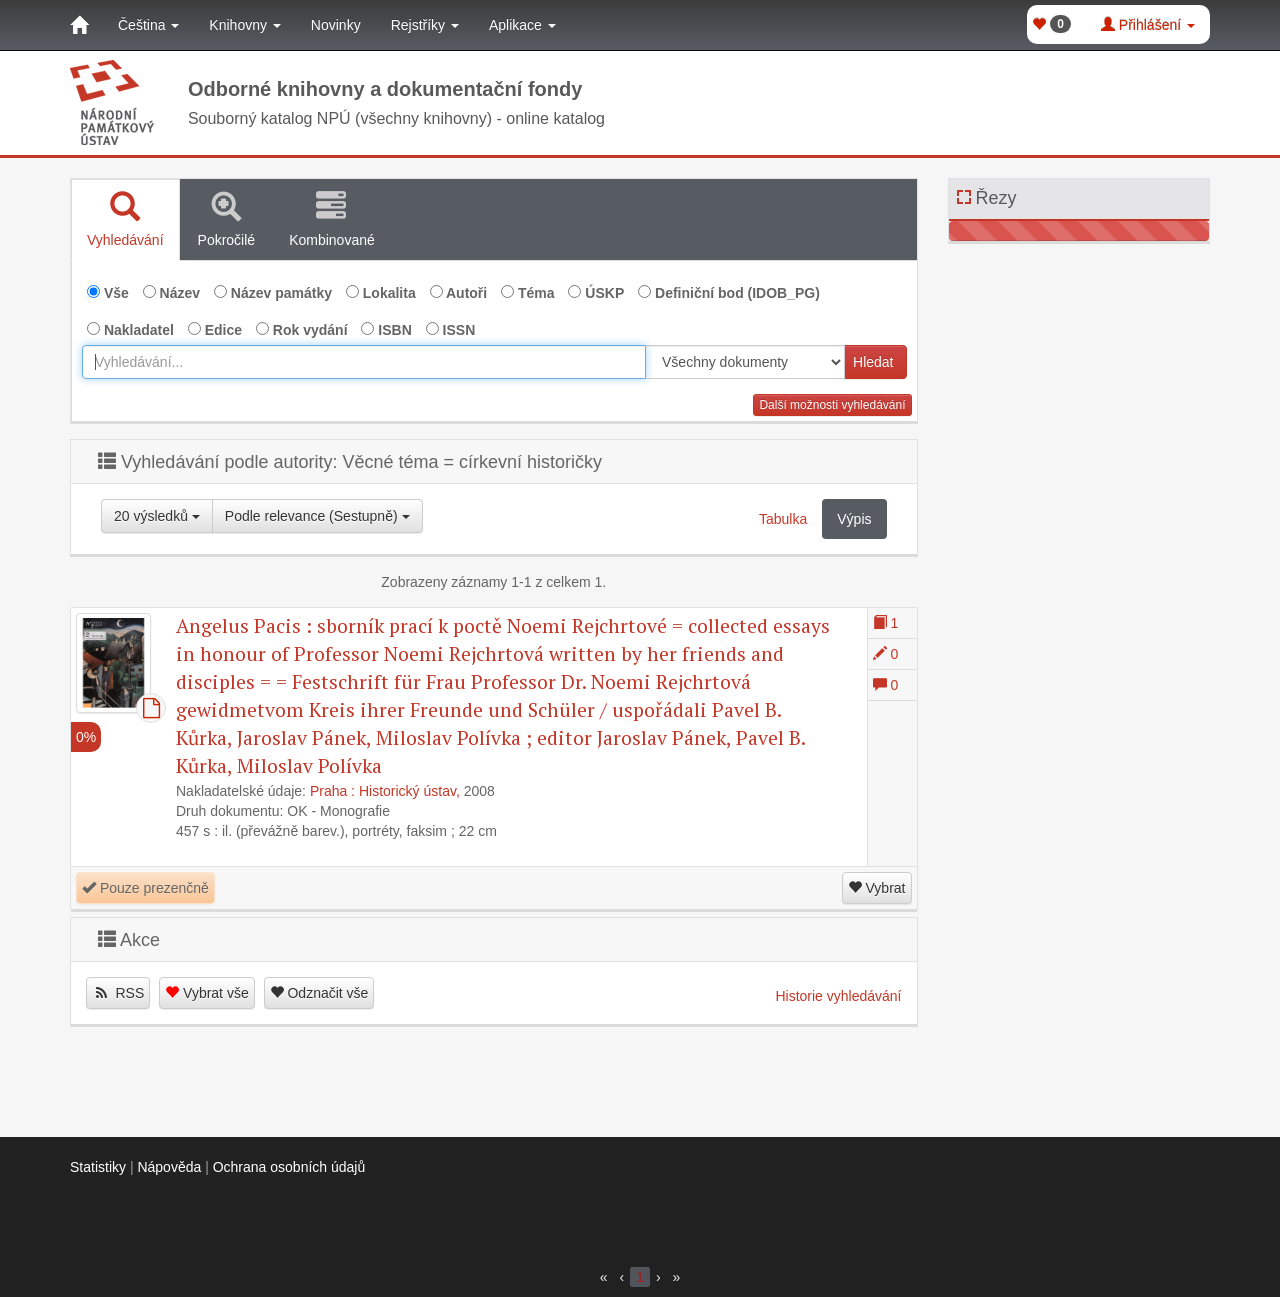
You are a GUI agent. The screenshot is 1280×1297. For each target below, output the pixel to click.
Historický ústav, (409, 791)
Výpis (854, 519)
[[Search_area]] (745, 362)
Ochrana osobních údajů (289, 1167)
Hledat (873, 362)
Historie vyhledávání (838, 996)
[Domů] (79, 25)
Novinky (336, 25)
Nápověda (169, 1167)
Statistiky (98, 1167)
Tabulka (783, 519)
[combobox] (364, 362)
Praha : (332, 791)
